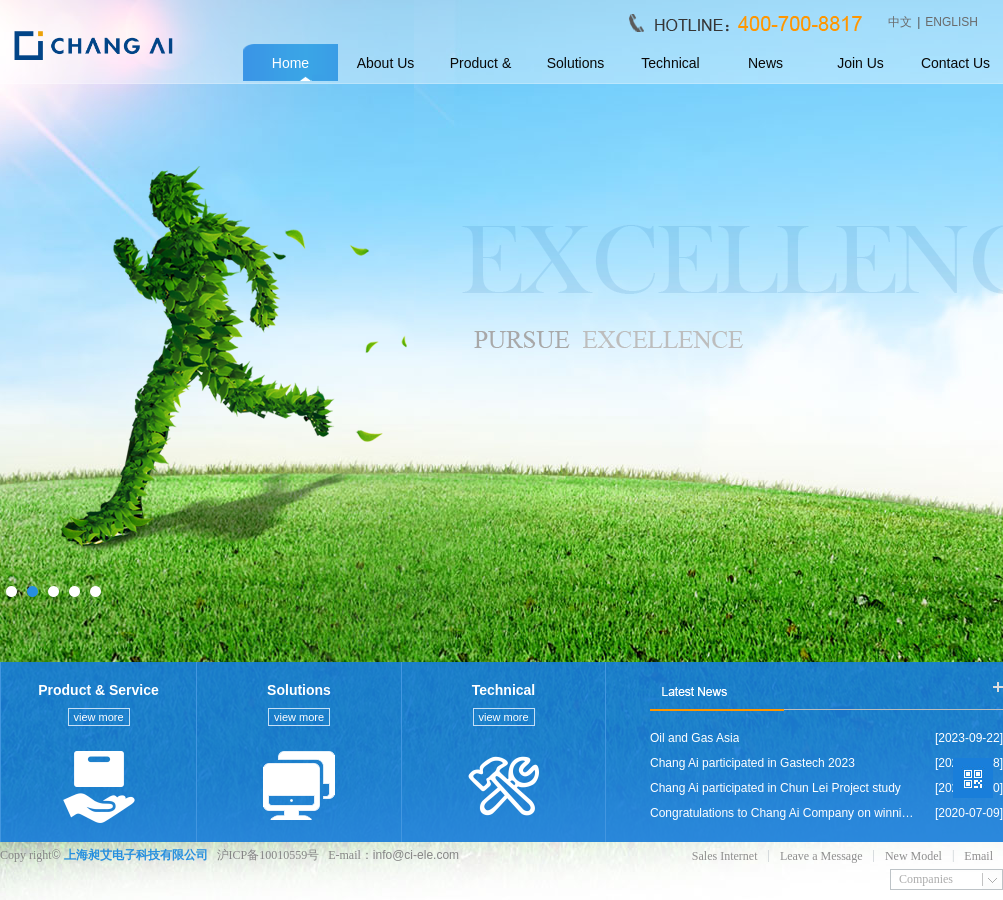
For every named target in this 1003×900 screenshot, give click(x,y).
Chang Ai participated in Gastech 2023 (752, 763)
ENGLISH (951, 22)
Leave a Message (821, 856)
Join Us (860, 63)
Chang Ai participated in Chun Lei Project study (775, 788)
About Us (386, 63)
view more (98, 717)
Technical (670, 63)
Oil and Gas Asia (694, 738)
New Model (913, 856)
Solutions (576, 63)
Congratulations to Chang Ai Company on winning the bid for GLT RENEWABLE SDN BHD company (782, 813)
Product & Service (480, 69)
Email (978, 856)
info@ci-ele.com (416, 855)
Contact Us (955, 63)
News (765, 63)
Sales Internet (725, 856)
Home (290, 63)
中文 (900, 22)
